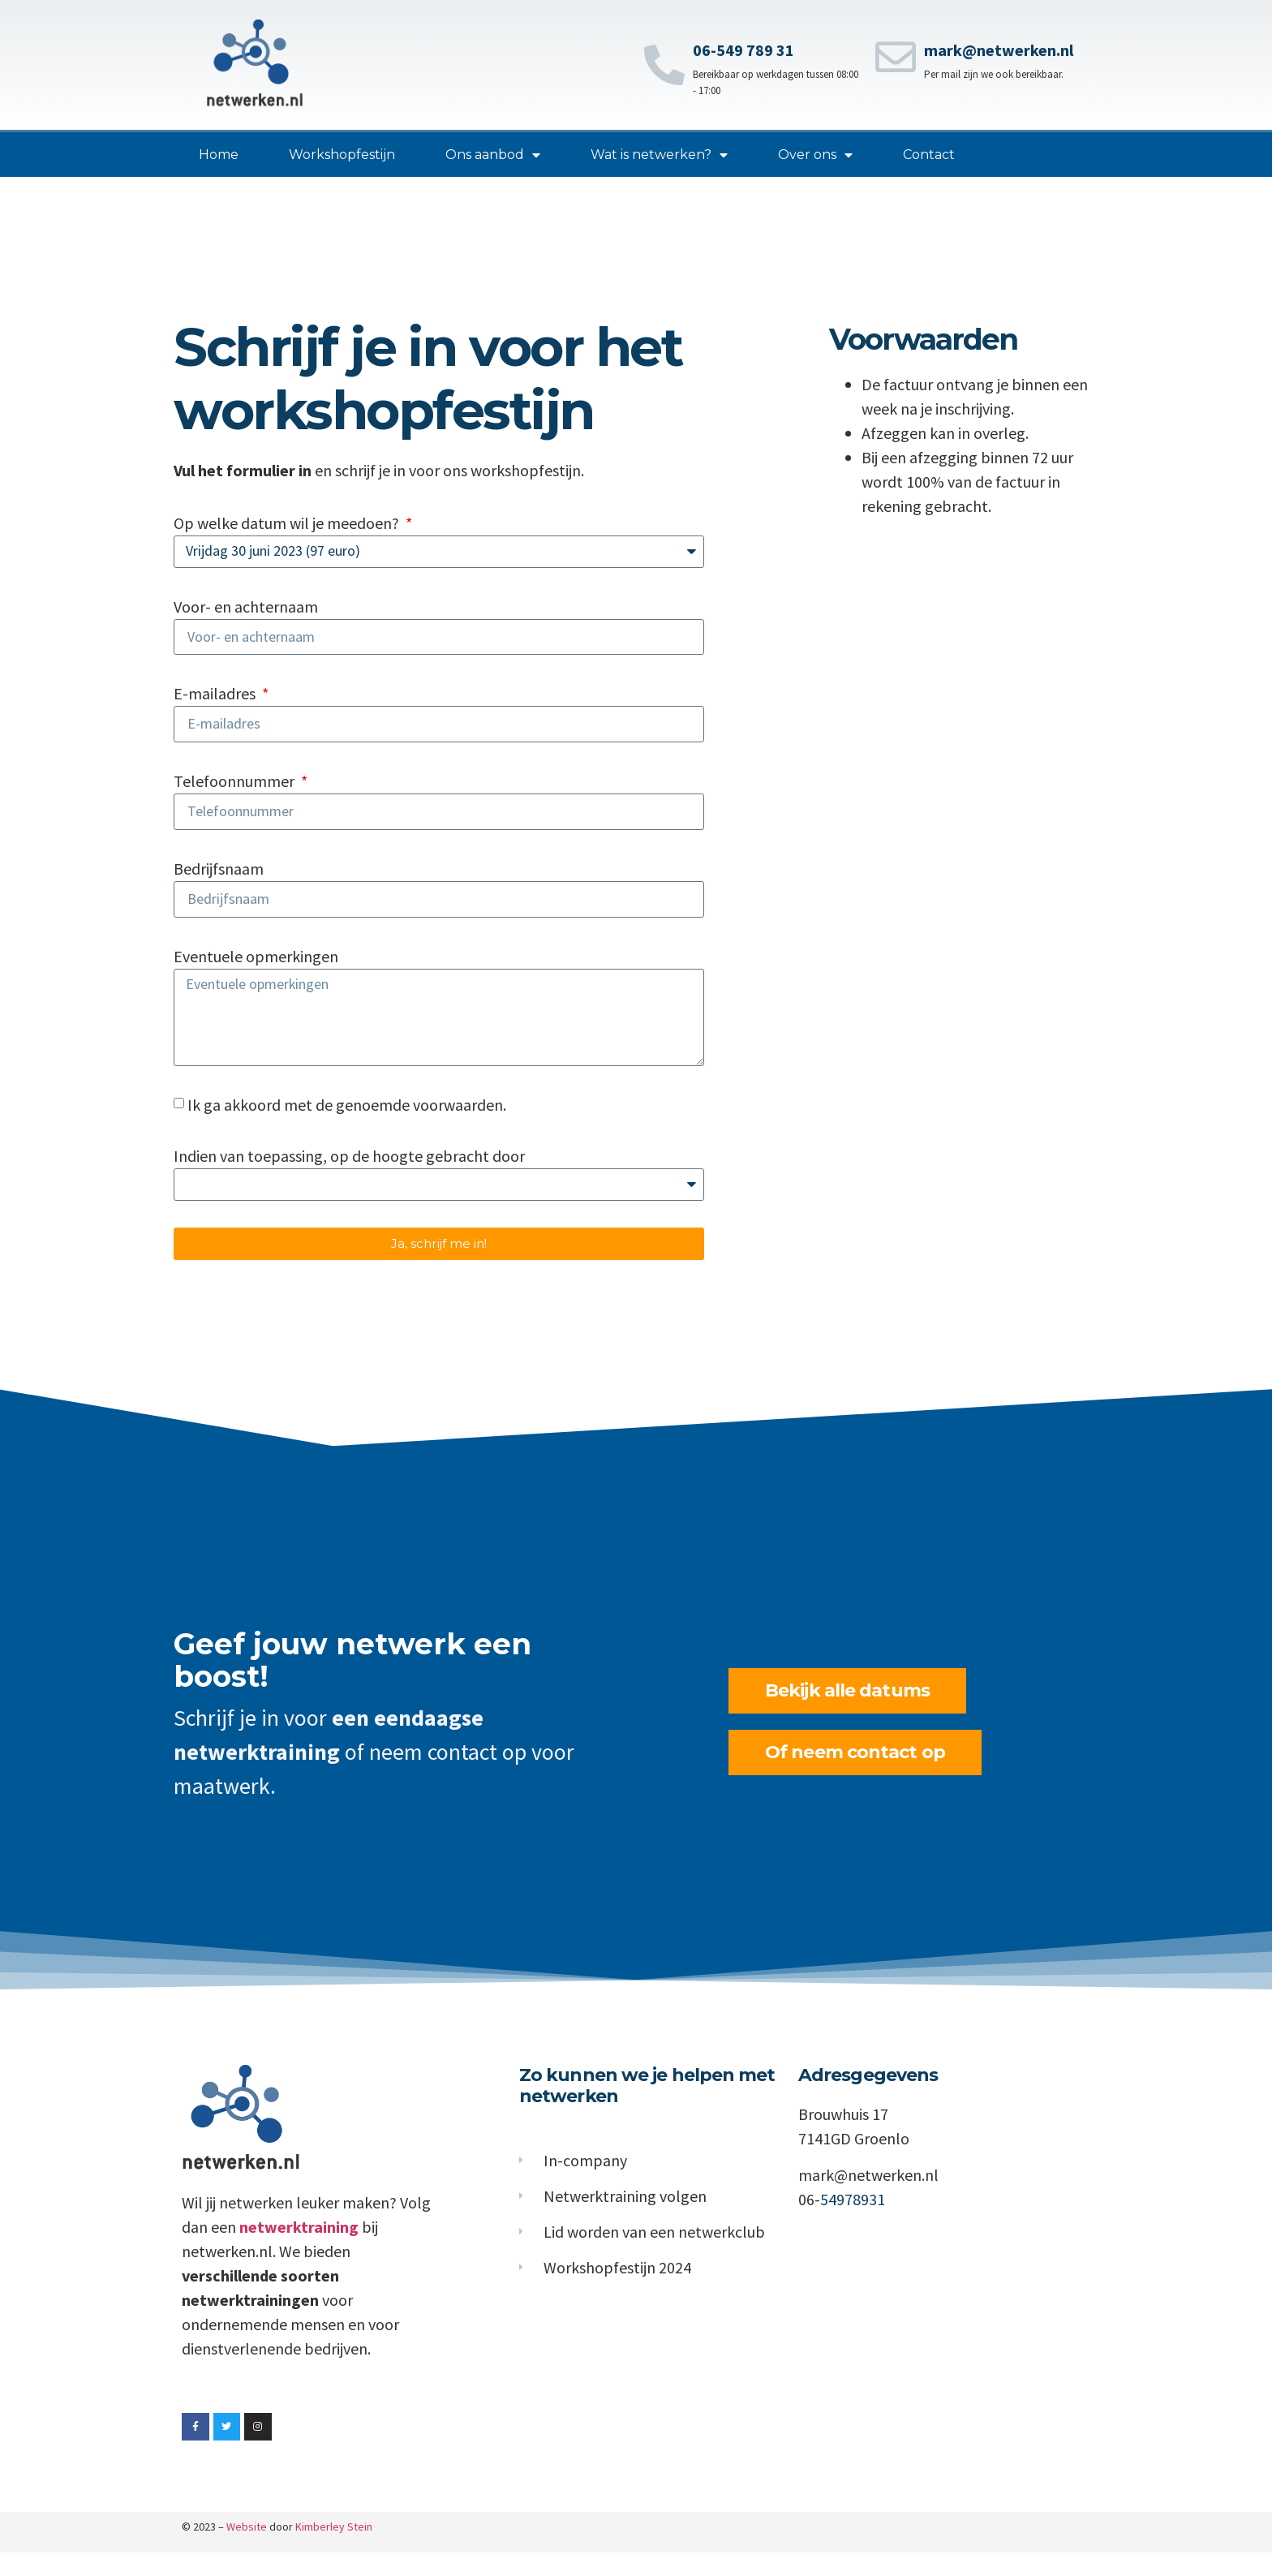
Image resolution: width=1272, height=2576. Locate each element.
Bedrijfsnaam (219, 878)
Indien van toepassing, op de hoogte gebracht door (349, 1178)
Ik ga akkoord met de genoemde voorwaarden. (346, 1126)
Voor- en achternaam (246, 608)
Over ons (815, 155)
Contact (929, 154)
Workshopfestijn (342, 154)
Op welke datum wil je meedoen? (288, 523)
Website (246, 2550)
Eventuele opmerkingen (256, 968)
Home (218, 154)
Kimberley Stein (333, 2550)
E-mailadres (216, 698)
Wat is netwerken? (659, 155)
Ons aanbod (492, 155)
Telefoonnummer (236, 788)
